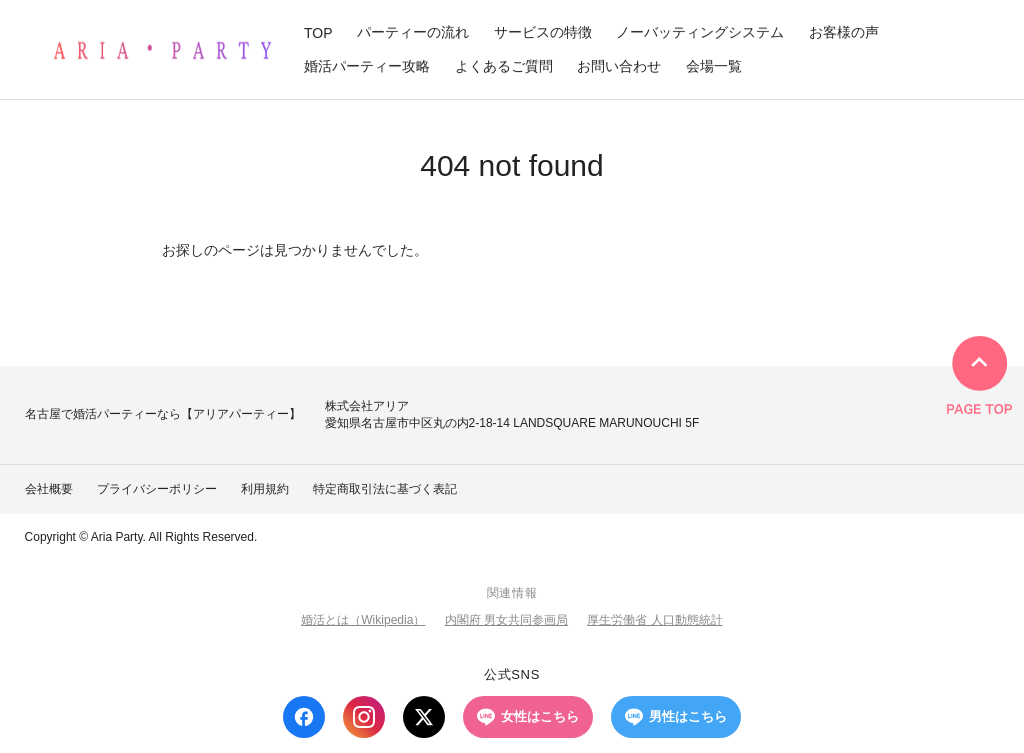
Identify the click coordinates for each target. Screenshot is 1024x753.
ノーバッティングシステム (700, 32)
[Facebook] (304, 717)
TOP (318, 33)
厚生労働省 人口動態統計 (654, 620)
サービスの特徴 (543, 32)
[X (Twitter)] (424, 717)
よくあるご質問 (504, 66)
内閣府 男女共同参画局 (506, 620)
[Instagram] (364, 717)
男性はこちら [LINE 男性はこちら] (676, 717)
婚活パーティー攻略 (367, 66)
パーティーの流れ (413, 32)
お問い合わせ (619, 66)
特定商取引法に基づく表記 (385, 489)
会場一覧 (714, 66)
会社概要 (49, 489)
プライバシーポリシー (157, 489)
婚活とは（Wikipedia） (363, 620)
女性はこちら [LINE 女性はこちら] (528, 717)
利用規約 (265, 489)
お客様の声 (844, 32)
